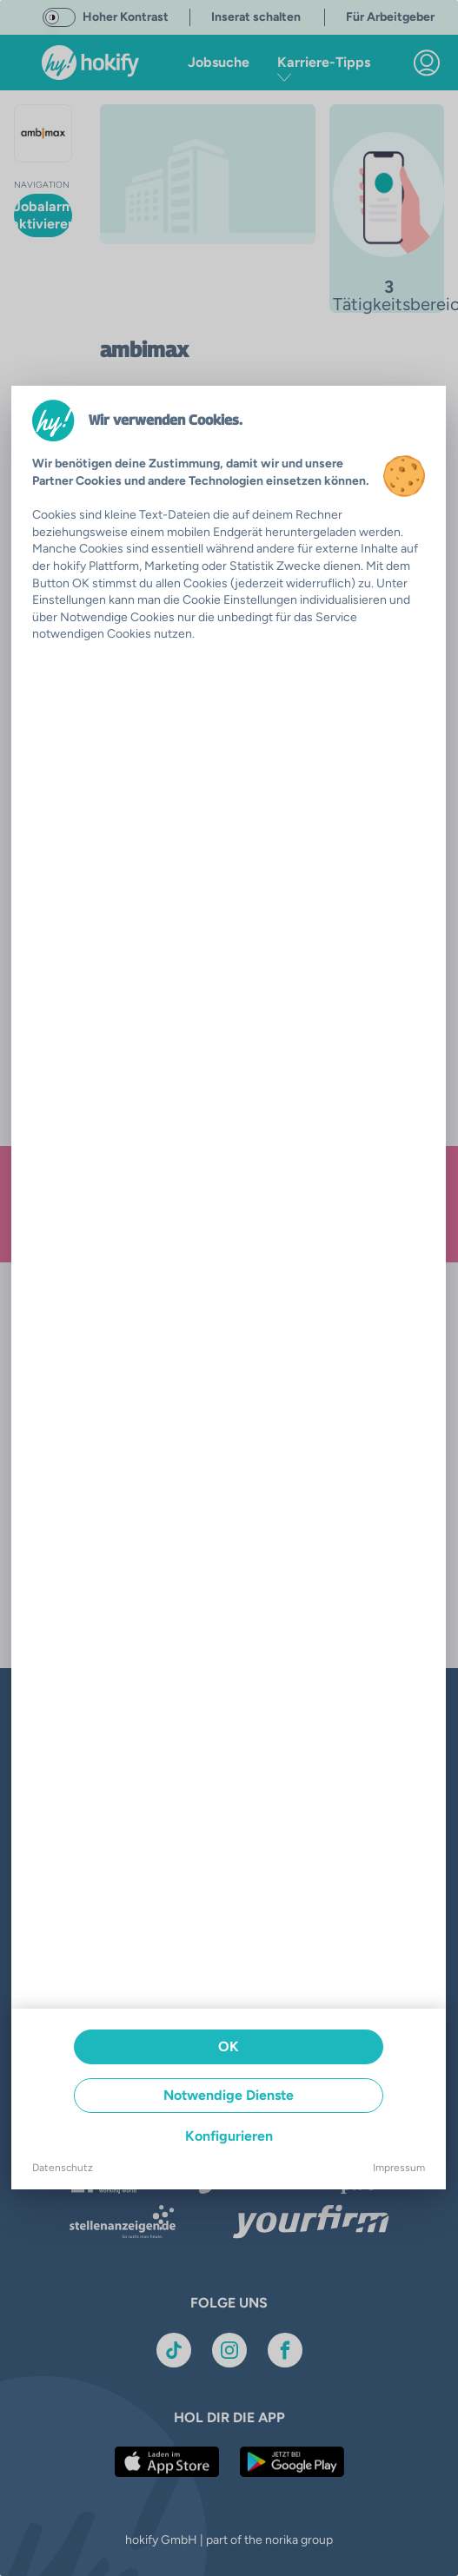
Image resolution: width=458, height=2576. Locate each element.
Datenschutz (62, 2168)
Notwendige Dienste (228, 2095)
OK (228, 2046)
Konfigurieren (229, 2136)
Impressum (399, 2168)
